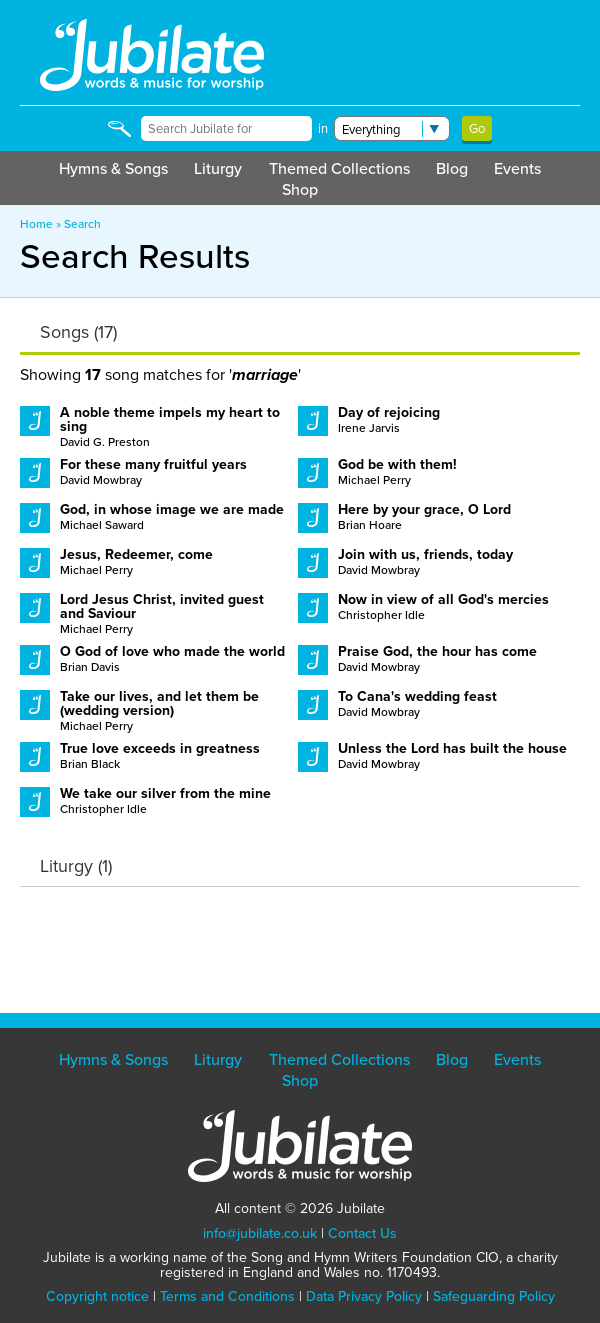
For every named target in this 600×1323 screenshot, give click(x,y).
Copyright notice (97, 1296)
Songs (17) (78, 332)
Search (82, 224)
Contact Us (362, 1233)
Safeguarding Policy (494, 1296)
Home (36, 224)
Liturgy (218, 168)
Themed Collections (339, 168)
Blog (452, 168)
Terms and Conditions (227, 1296)
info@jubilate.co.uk (260, 1233)
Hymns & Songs (113, 168)
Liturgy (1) (76, 866)
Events (517, 168)
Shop (300, 189)
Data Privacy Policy (364, 1296)
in (323, 128)
